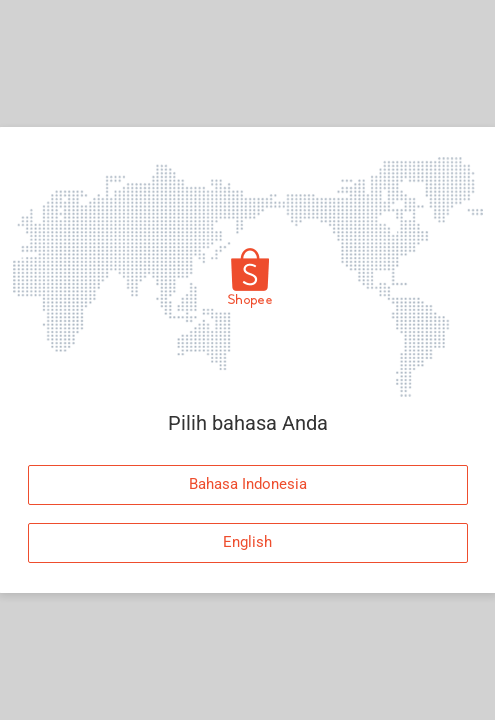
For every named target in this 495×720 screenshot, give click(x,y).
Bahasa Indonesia (248, 484)
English (247, 542)
